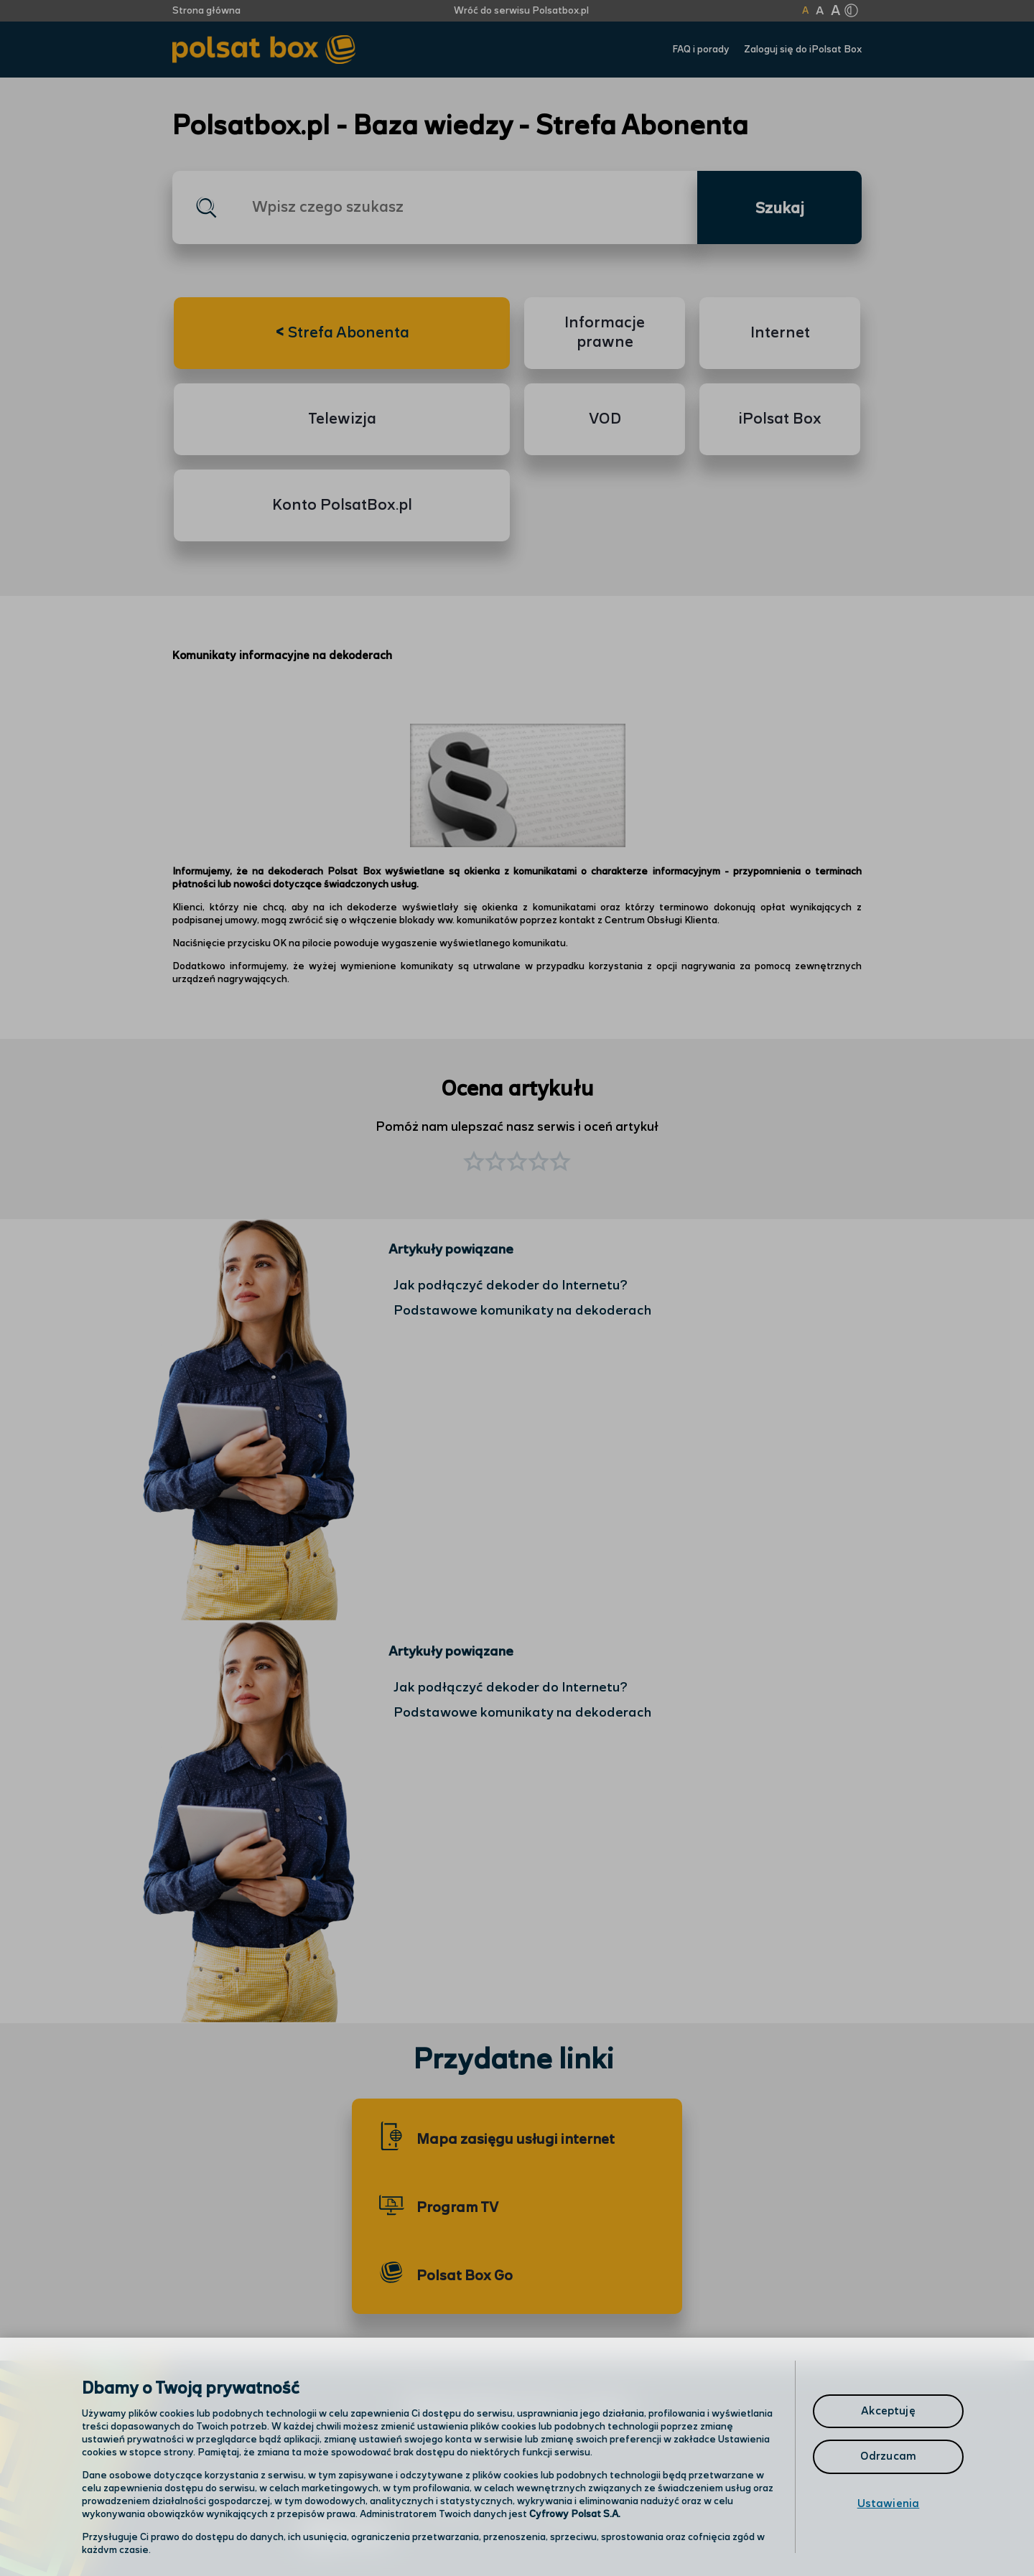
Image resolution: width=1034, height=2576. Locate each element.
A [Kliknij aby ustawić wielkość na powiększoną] (820, 11)
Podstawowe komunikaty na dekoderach (522, 1311)
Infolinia (579, 2499)
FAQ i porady (701, 49)
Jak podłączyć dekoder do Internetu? (510, 1285)
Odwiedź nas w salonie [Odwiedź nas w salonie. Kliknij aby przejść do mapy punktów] (384, 2498)
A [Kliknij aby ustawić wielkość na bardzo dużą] (835, 11)
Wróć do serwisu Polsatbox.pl (521, 10)
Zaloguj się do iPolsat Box (803, 49)
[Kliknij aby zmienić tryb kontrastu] (851, 11)
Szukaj (779, 209)
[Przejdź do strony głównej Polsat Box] (263, 50)
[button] (560, 1163)
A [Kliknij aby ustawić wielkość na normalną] (805, 10)
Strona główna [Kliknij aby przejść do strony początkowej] (206, 10)
